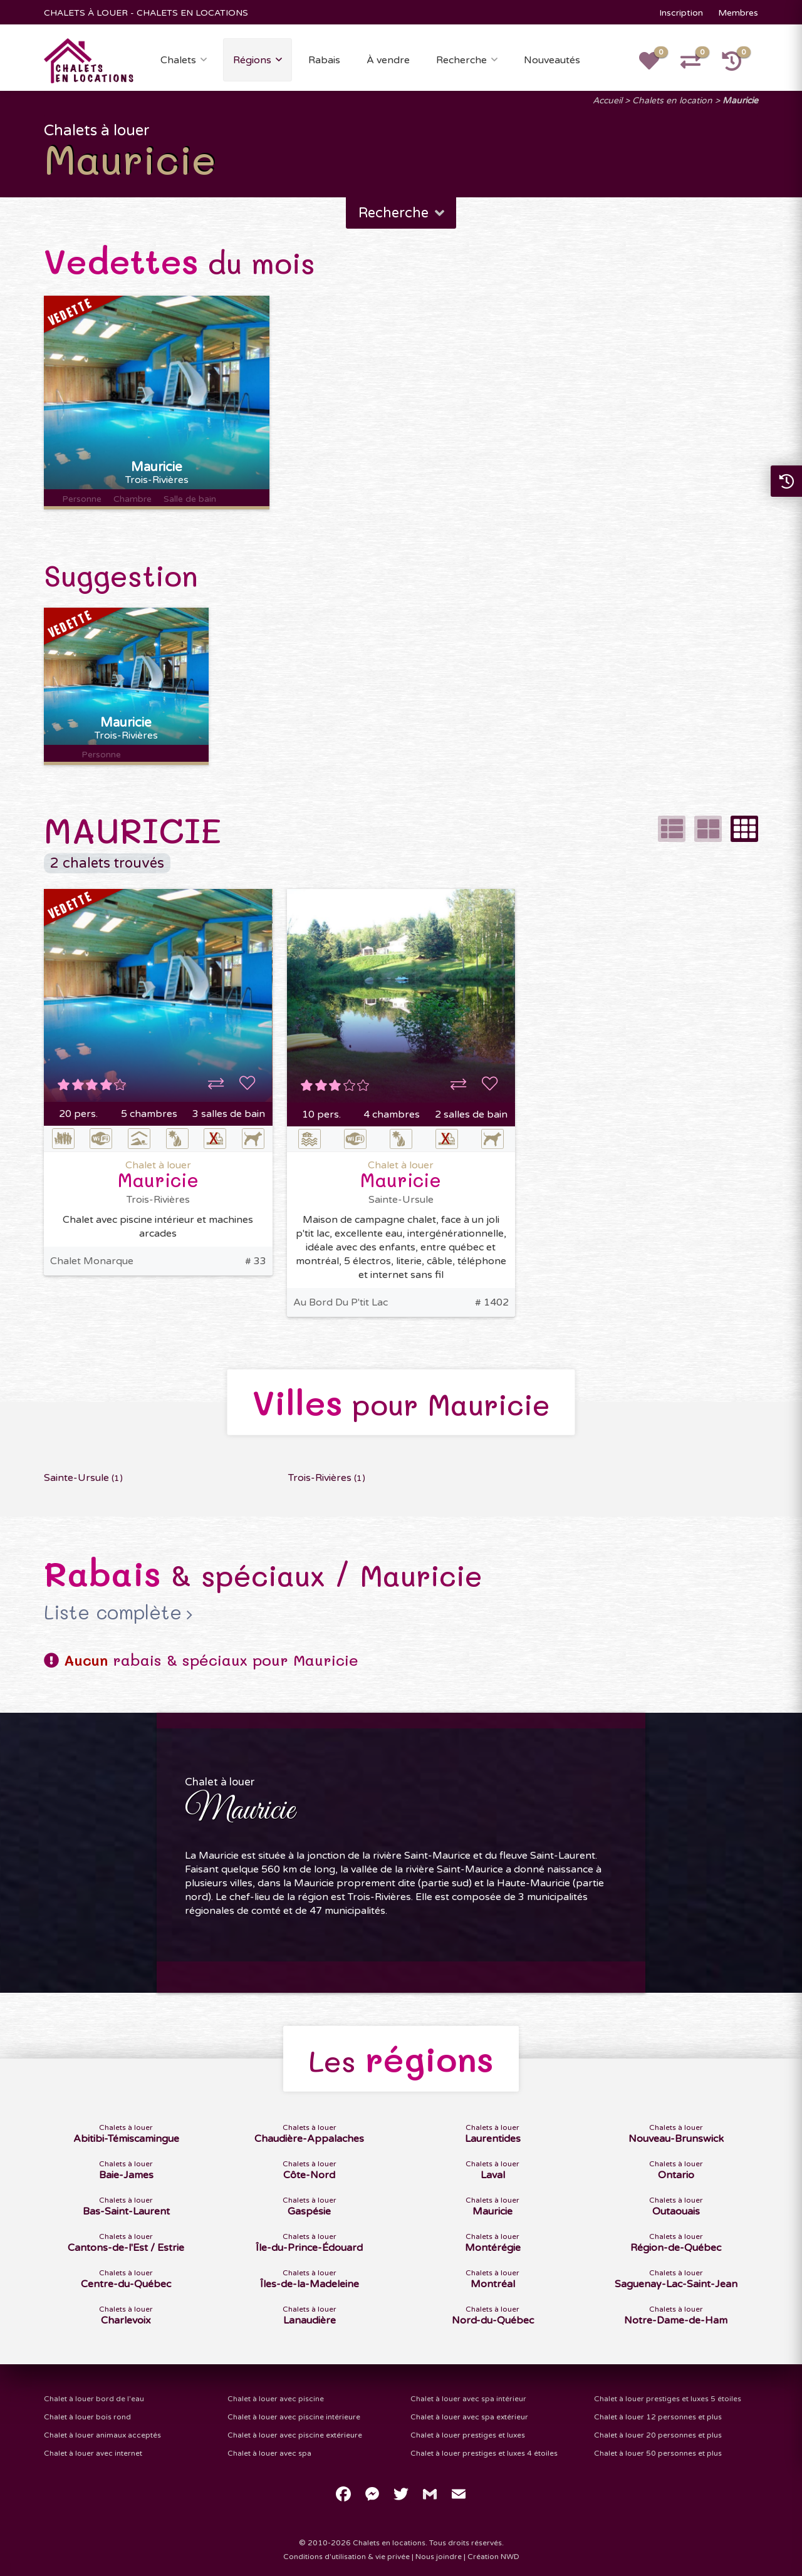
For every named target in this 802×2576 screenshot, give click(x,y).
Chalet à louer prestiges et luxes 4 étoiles (484, 2453)
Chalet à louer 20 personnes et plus (658, 2435)
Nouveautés (552, 60)
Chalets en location (672, 100)
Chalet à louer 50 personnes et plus (658, 2453)
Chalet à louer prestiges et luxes (467, 2435)
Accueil (607, 100)
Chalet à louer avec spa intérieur (468, 2398)
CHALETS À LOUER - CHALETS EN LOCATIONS (146, 13)
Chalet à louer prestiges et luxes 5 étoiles (667, 2398)
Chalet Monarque (91, 1261)
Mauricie (740, 100)
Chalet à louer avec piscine (275, 2398)
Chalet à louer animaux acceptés (102, 2435)
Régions (252, 60)
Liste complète (113, 1612)
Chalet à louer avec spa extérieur (469, 2416)
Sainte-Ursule (401, 1199)
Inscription (681, 13)
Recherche (461, 60)
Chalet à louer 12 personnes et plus (658, 2416)
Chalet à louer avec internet (93, 2453)
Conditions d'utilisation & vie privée (346, 2556)
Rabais (324, 60)
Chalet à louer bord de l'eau (94, 2398)
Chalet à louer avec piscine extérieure (294, 2435)
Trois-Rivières (158, 1199)
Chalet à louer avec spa (269, 2453)
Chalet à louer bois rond (87, 2416)
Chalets (178, 60)
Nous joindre (438, 2556)
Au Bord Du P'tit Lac (340, 1302)
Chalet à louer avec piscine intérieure (293, 2416)
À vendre (388, 60)
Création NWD (493, 2556)
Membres (738, 13)
